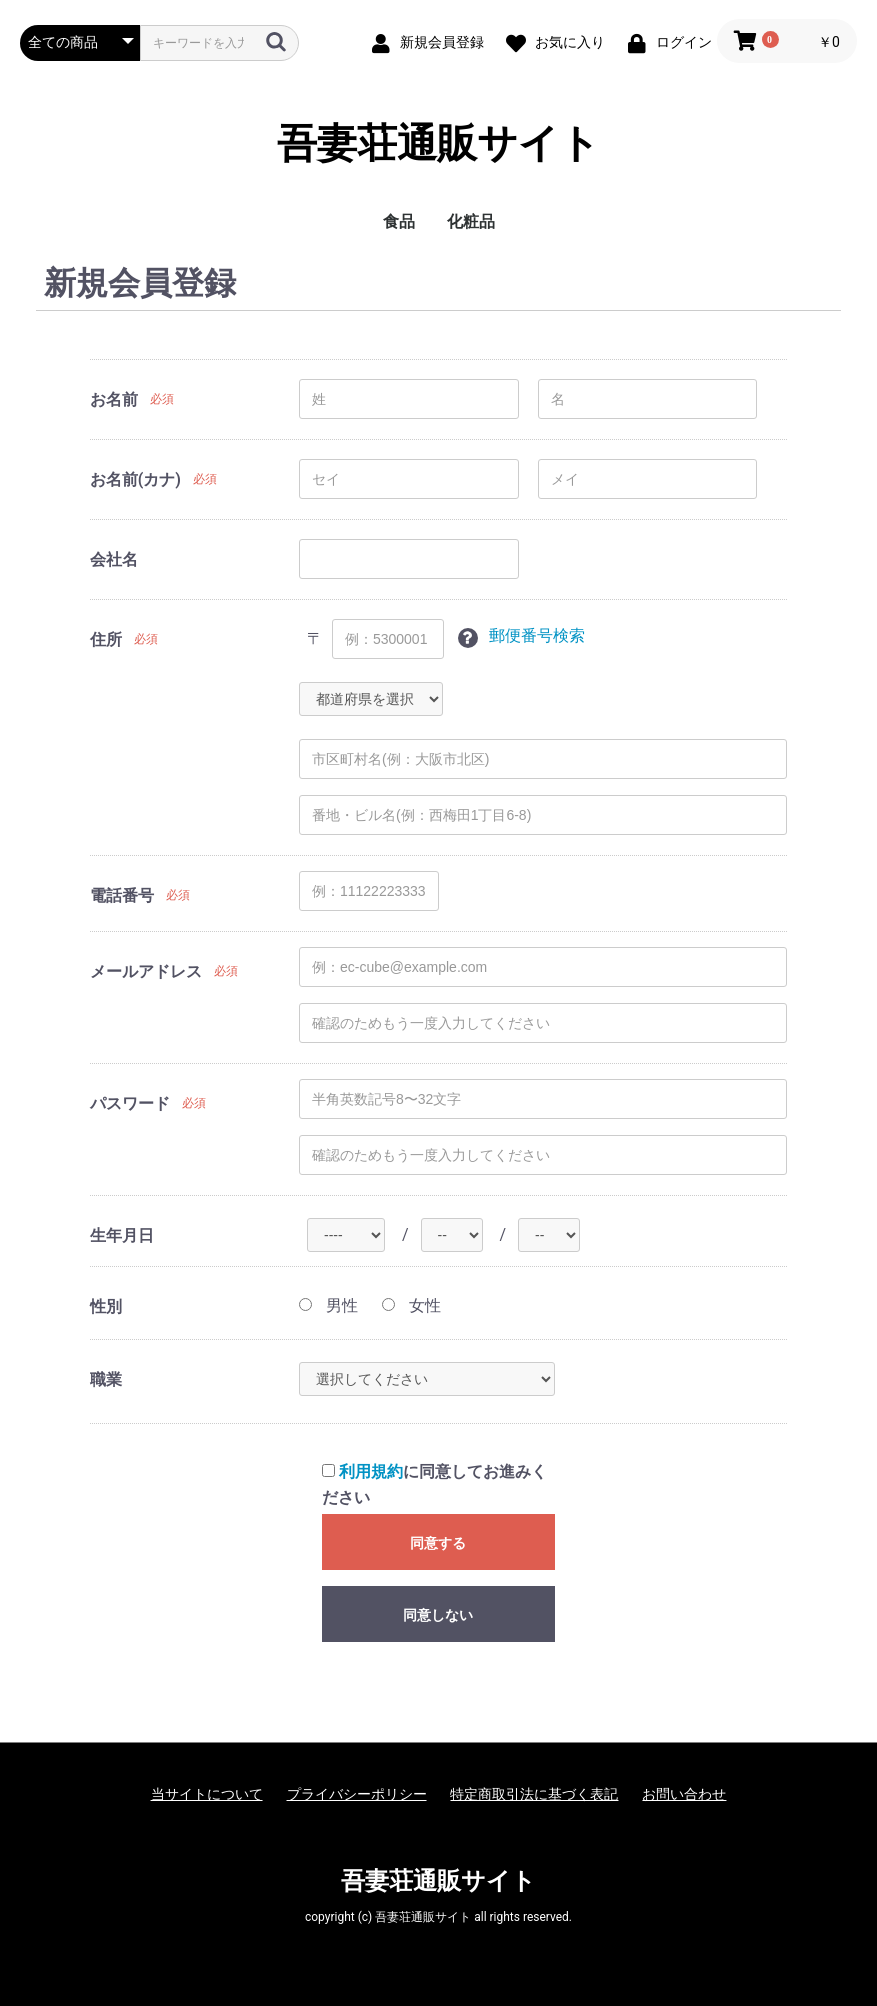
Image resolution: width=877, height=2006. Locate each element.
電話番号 (122, 895)
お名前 (114, 399)
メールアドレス (146, 971)
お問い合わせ (684, 1794)
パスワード (130, 1103)
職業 (106, 1379)
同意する (438, 1543)
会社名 (114, 559)
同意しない (438, 1615)
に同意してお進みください (434, 1484)
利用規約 (371, 1471)
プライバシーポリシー (357, 1794)
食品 (399, 221)
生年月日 (122, 1235)
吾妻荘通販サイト (438, 144)
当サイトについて (207, 1794)
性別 (106, 1306)
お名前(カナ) (135, 479)
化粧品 (471, 221)
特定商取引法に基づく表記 (534, 1794)
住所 (106, 639)
